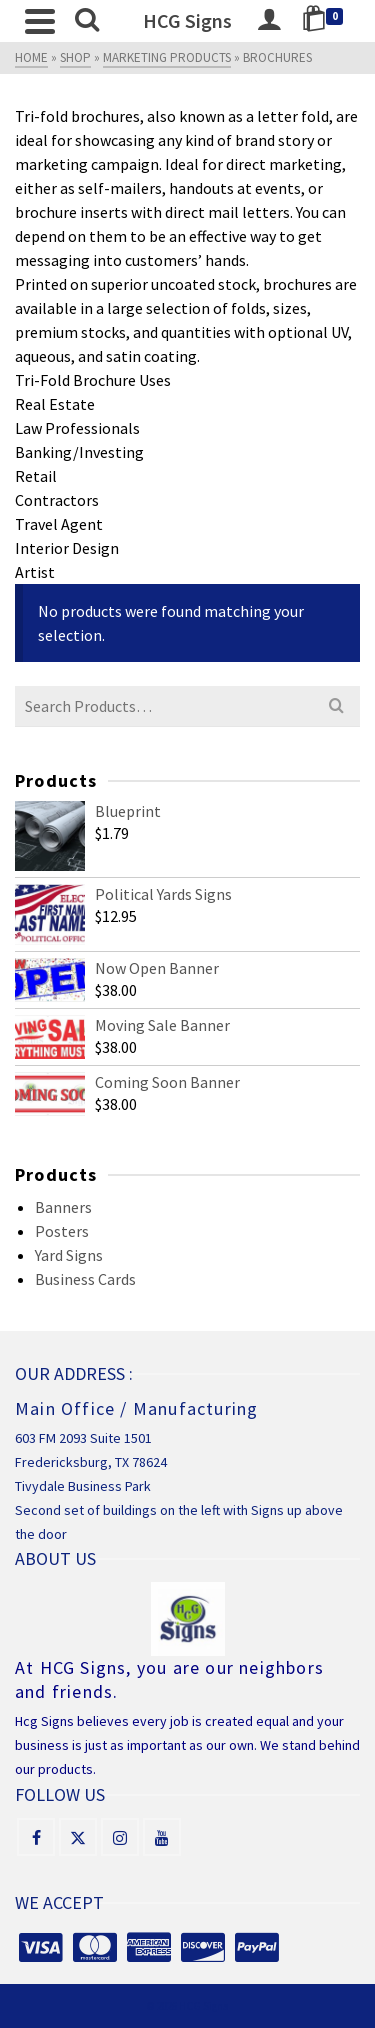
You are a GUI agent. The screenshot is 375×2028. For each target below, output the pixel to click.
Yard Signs (69, 1255)
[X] (78, 1837)
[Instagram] (120, 1837)
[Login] (269, 21)
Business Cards (85, 1279)
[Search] (87, 21)
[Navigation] (40, 21)
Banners (63, 1207)
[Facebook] (36, 1837)
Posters (62, 1231)
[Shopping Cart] (326, 21)
